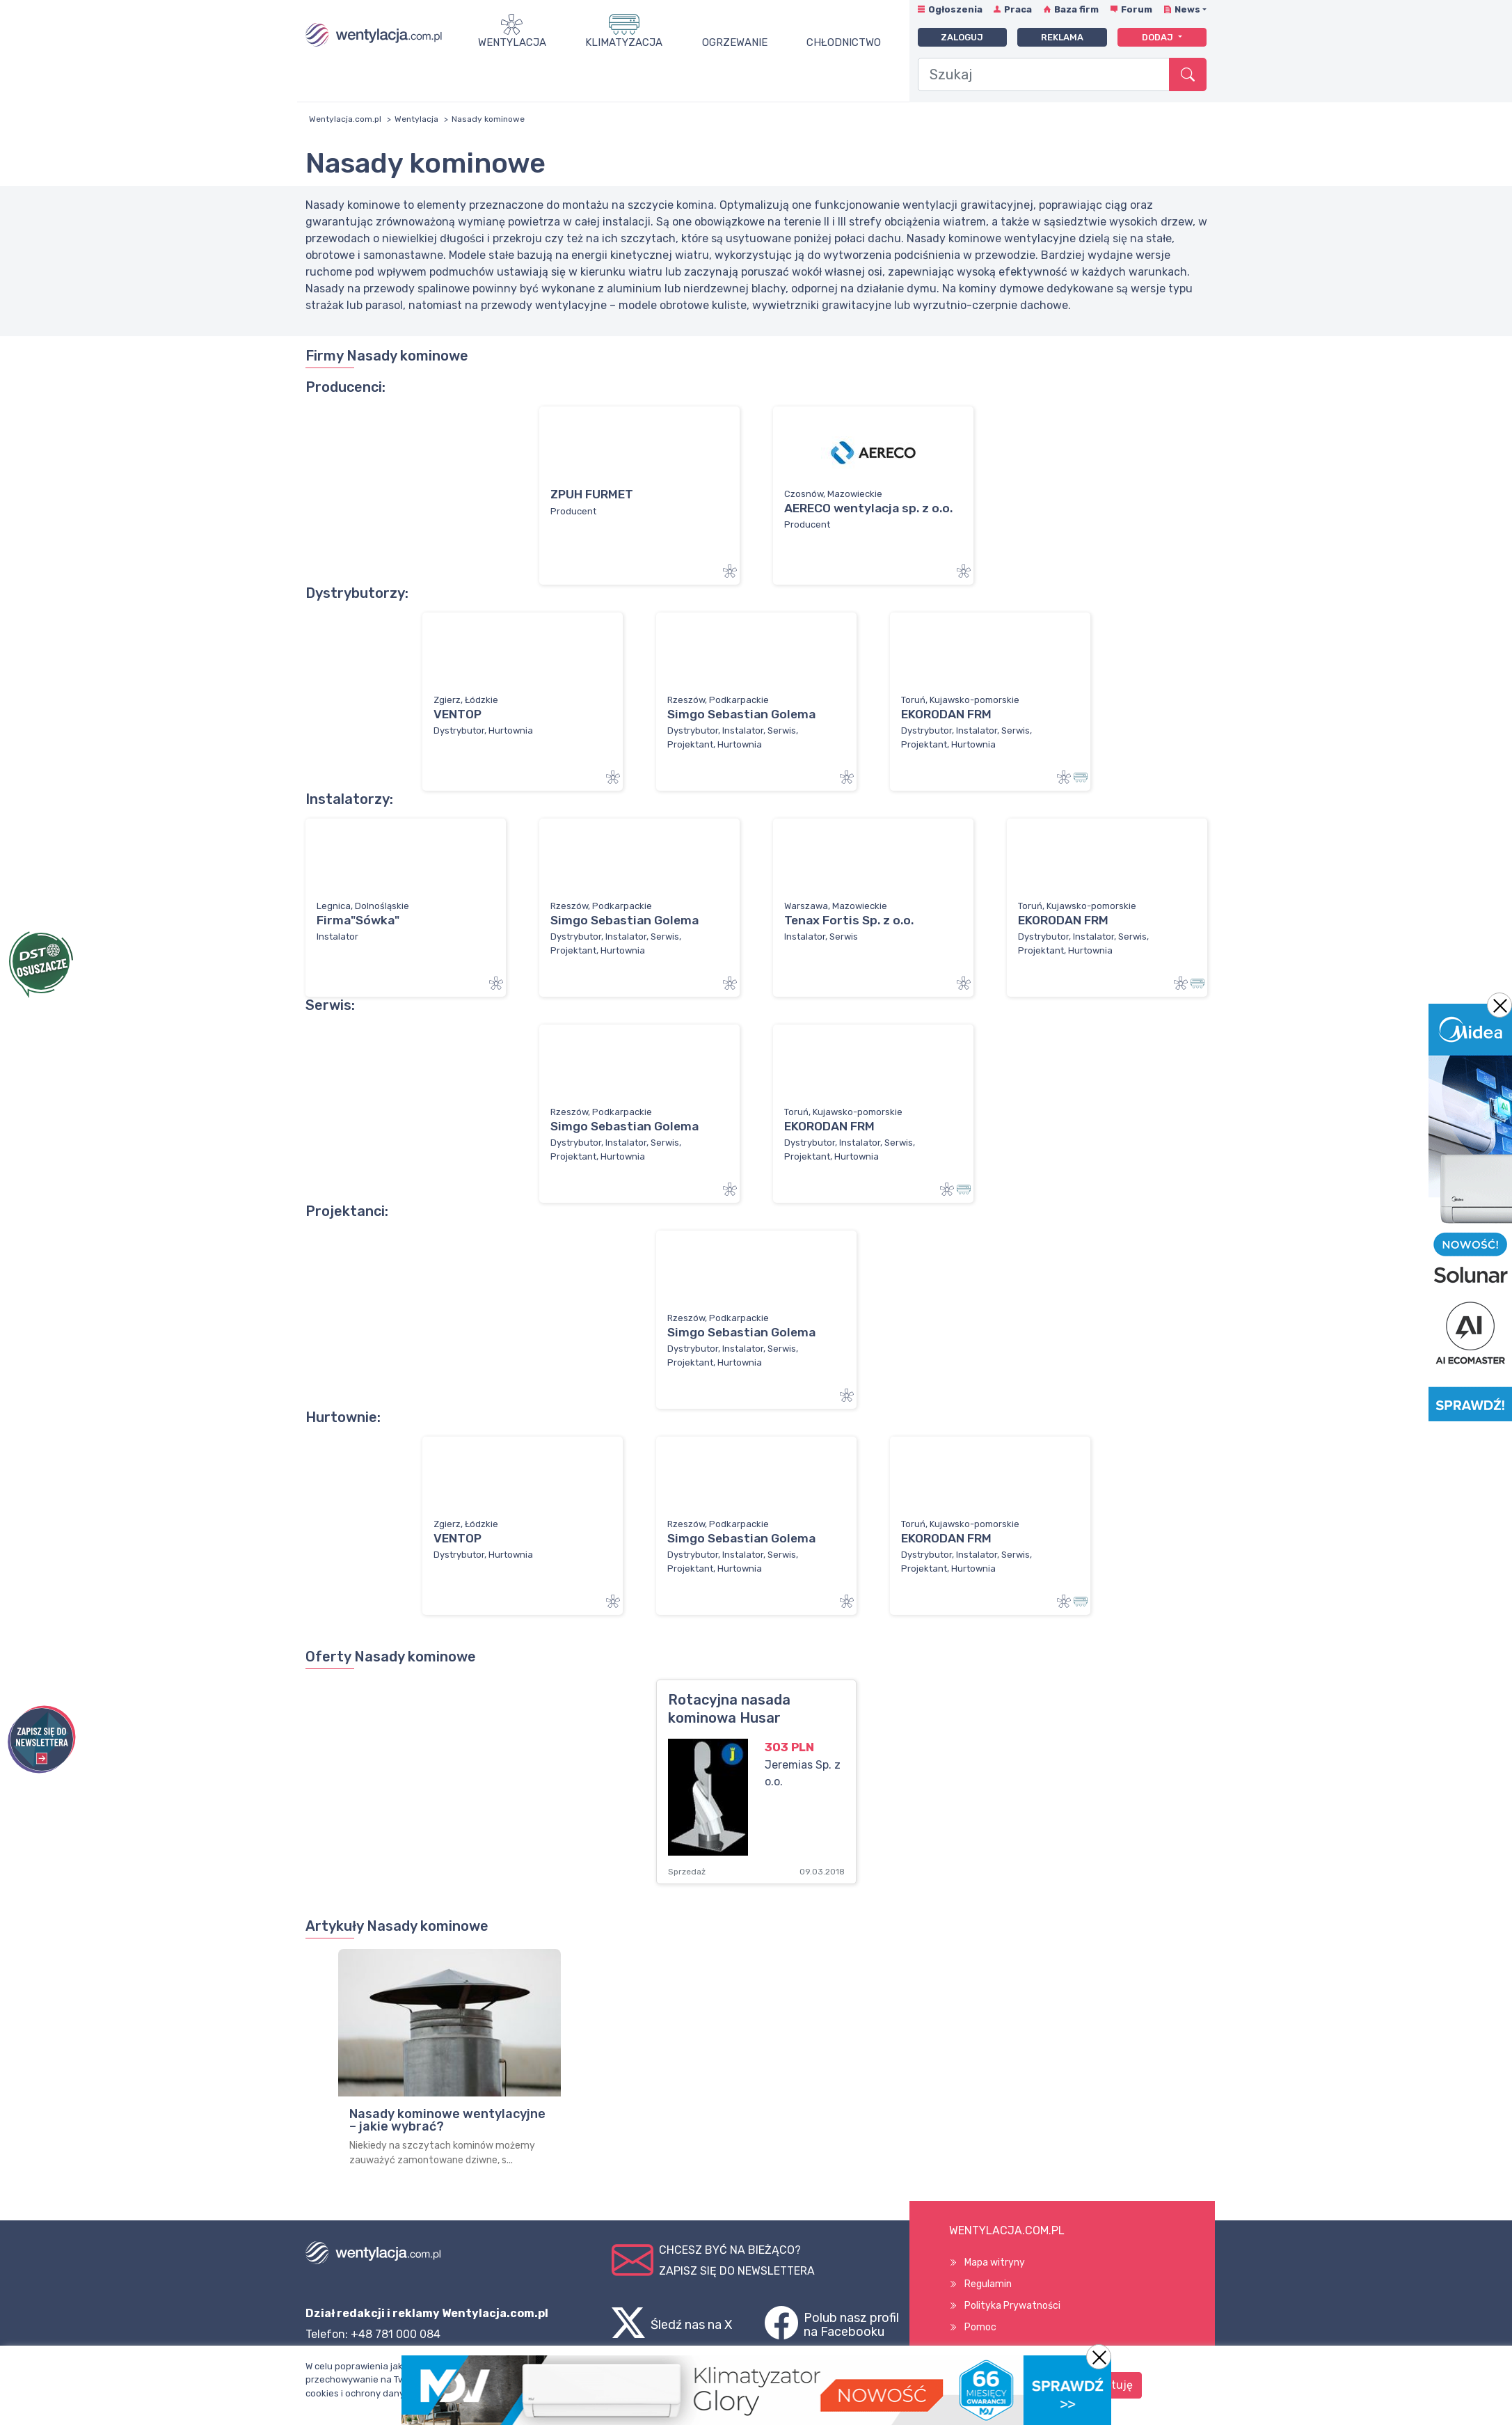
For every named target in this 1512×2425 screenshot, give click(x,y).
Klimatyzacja (623, 42)
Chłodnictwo (843, 42)
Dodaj (1158, 37)
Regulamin (988, 2284)
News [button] (1187, 9)
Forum (1136, 9)
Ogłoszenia (955, 9)
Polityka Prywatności (1012, 2306)
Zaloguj (962, 37)
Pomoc (980, 2327)
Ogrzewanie (734, 42)
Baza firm (1076, 9)
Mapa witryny (994, 2262)
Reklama (1062, 37)
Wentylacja (512, 42)
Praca (1018, 9)
